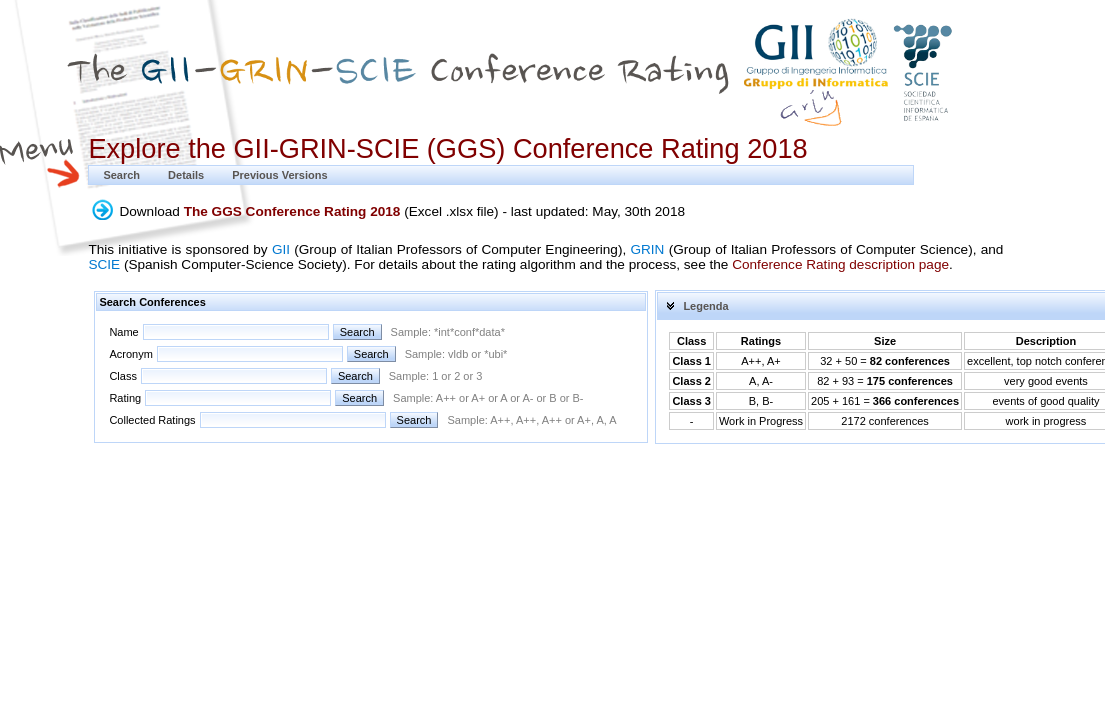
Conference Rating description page (840, 264)
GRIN (647, 249)
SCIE (104, 264)
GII (281, 249)
